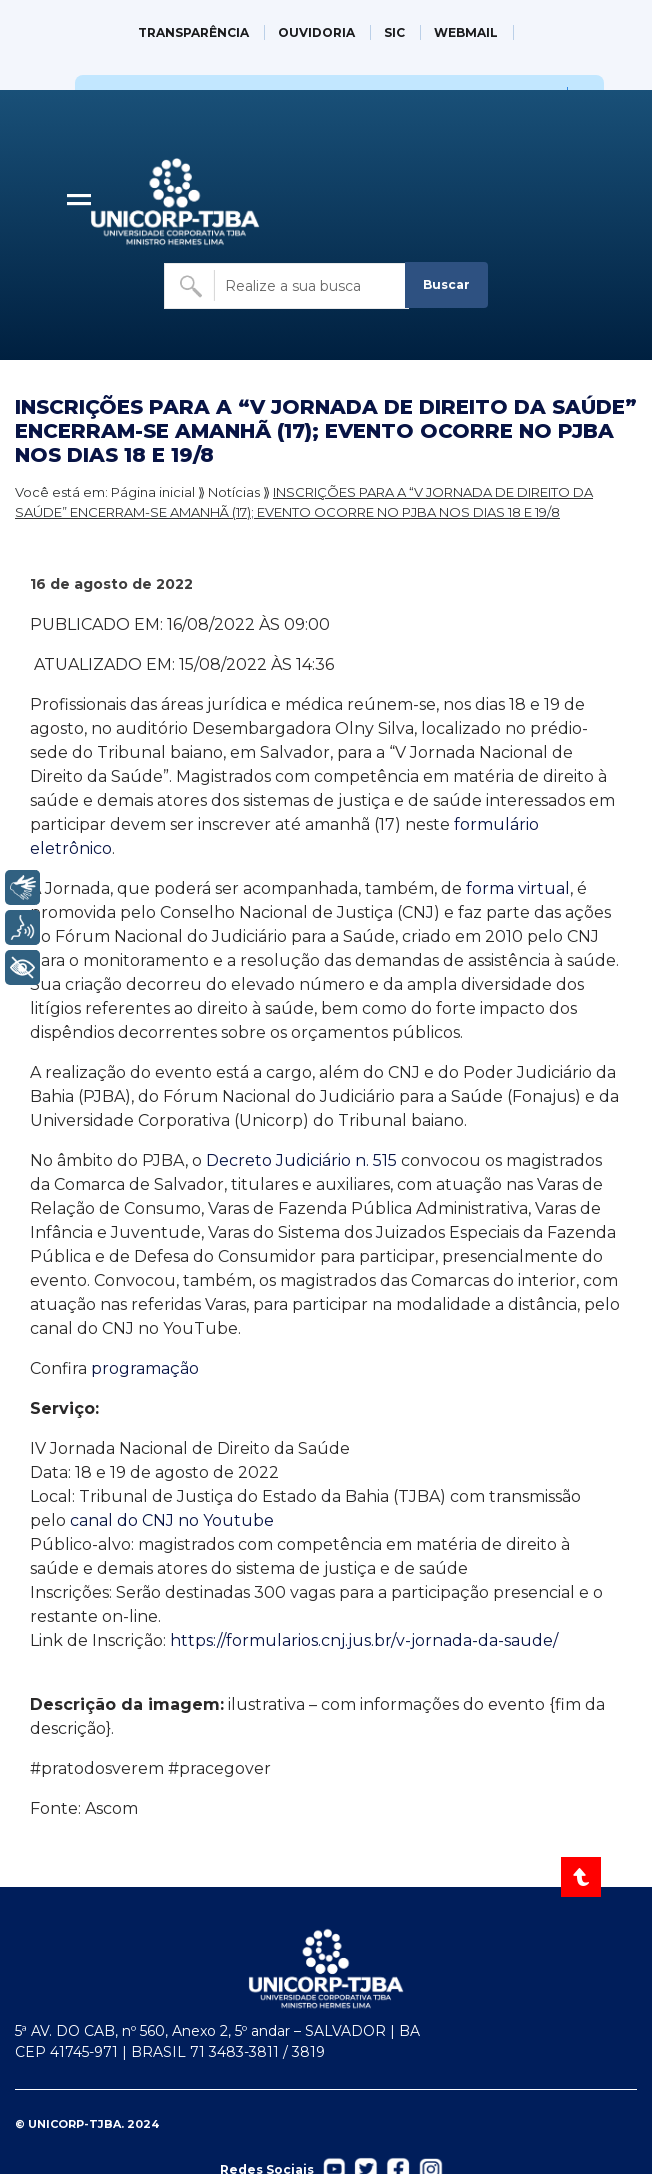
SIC (394, 32)
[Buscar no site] (287, 286)
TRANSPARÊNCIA (193, 32)
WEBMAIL (466, 32)
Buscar (446, 284)
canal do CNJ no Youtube (172, 1520)
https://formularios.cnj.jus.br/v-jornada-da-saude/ (366, 1640)
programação (145, 1368)
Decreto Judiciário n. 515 (301, 1160)
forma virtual (516, 888)
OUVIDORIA (316, 32)
